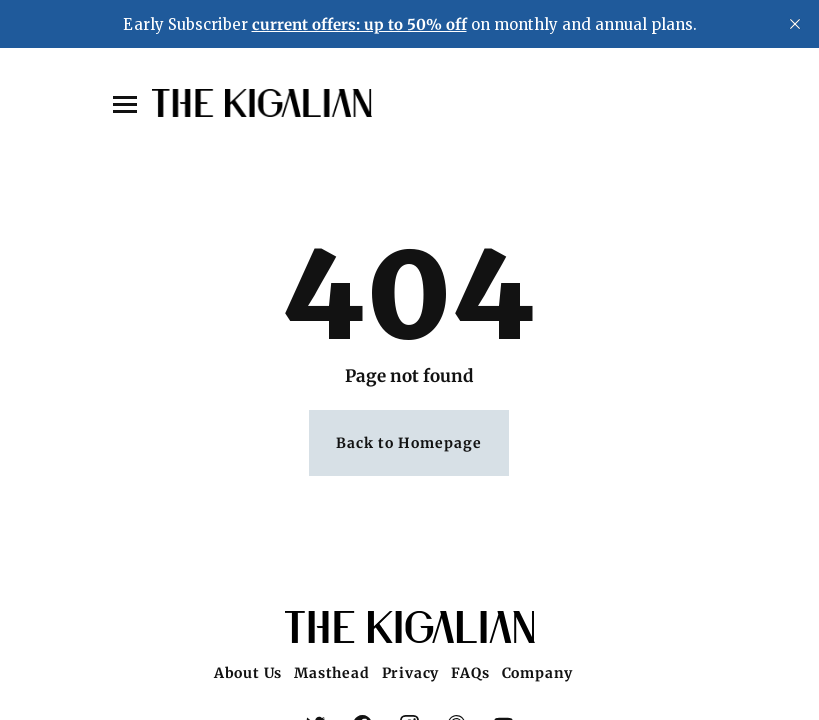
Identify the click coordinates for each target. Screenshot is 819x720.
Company (538, 673)
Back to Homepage (409, 443)
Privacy (411, 673)
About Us (248, 673)
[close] (795, 24)
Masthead (331, 673)
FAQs (470, 673)
